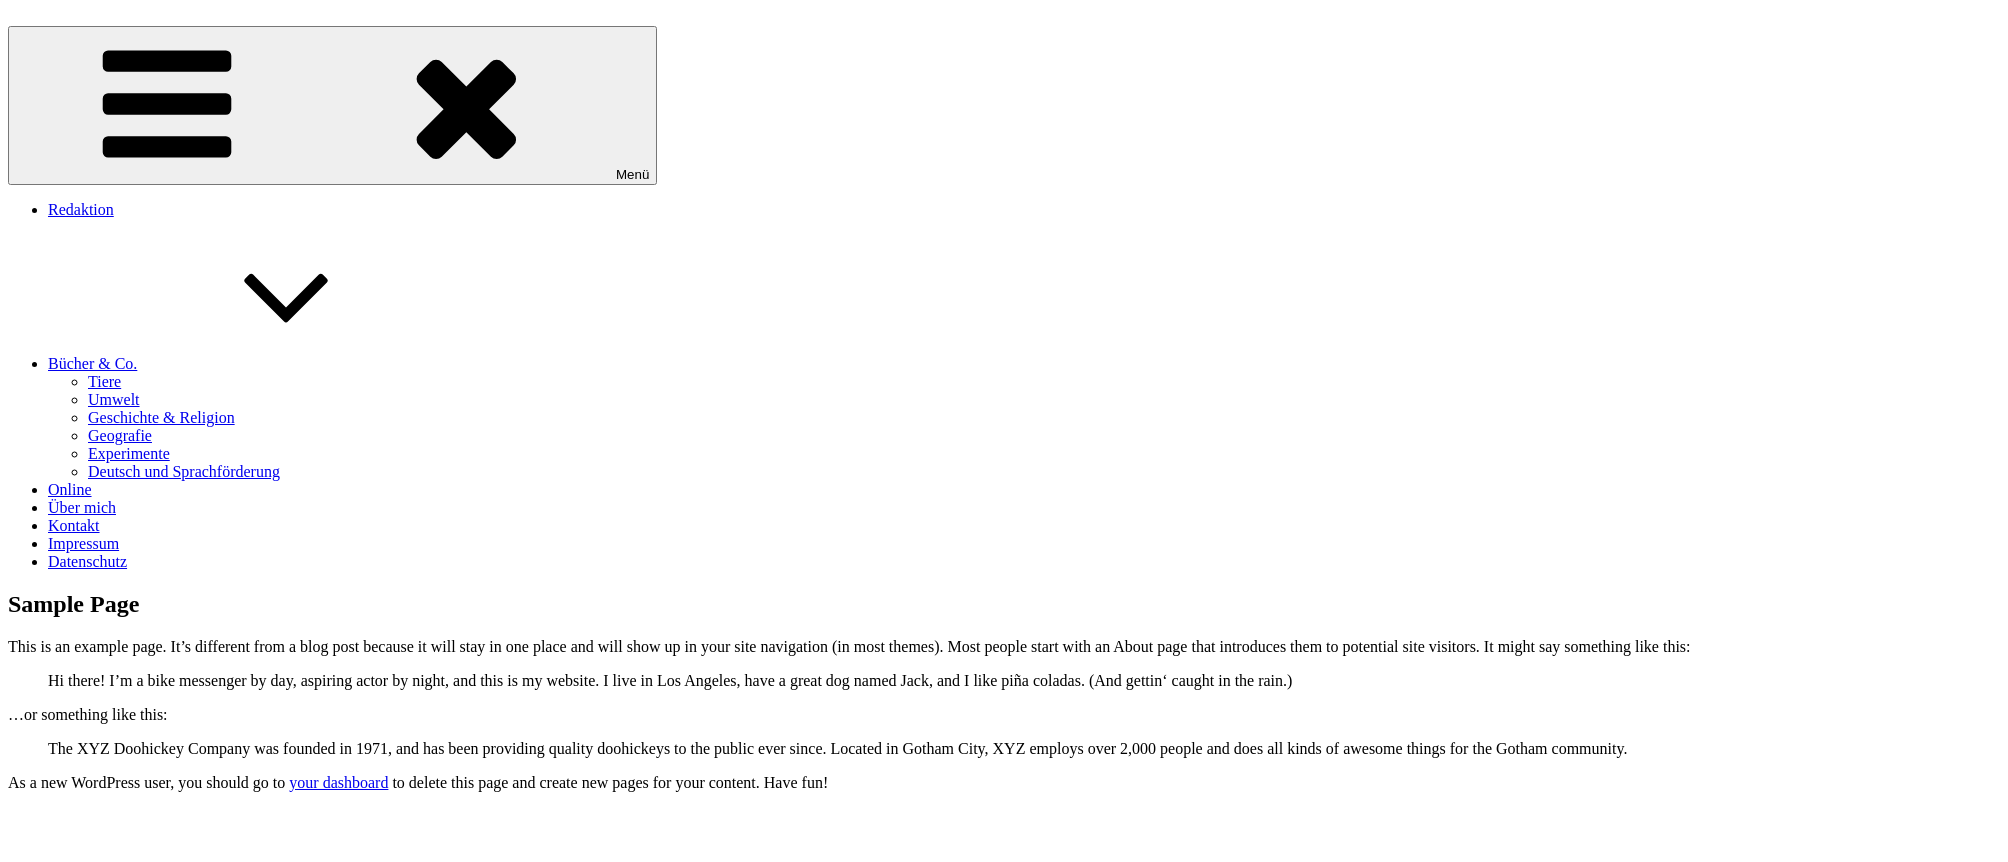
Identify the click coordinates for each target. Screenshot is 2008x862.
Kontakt (74, 525)
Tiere (104, 381)
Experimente (129, 453)
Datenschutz (87, 561)
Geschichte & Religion (161, 417)
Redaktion (81, 209)
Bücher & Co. (242, 363)
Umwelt (114, 399)
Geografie (120, 435)
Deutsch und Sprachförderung (184, 471)
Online (70, 489)
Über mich (82, 507)
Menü (332, 105)
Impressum (83, 543)
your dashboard (338, 782)
